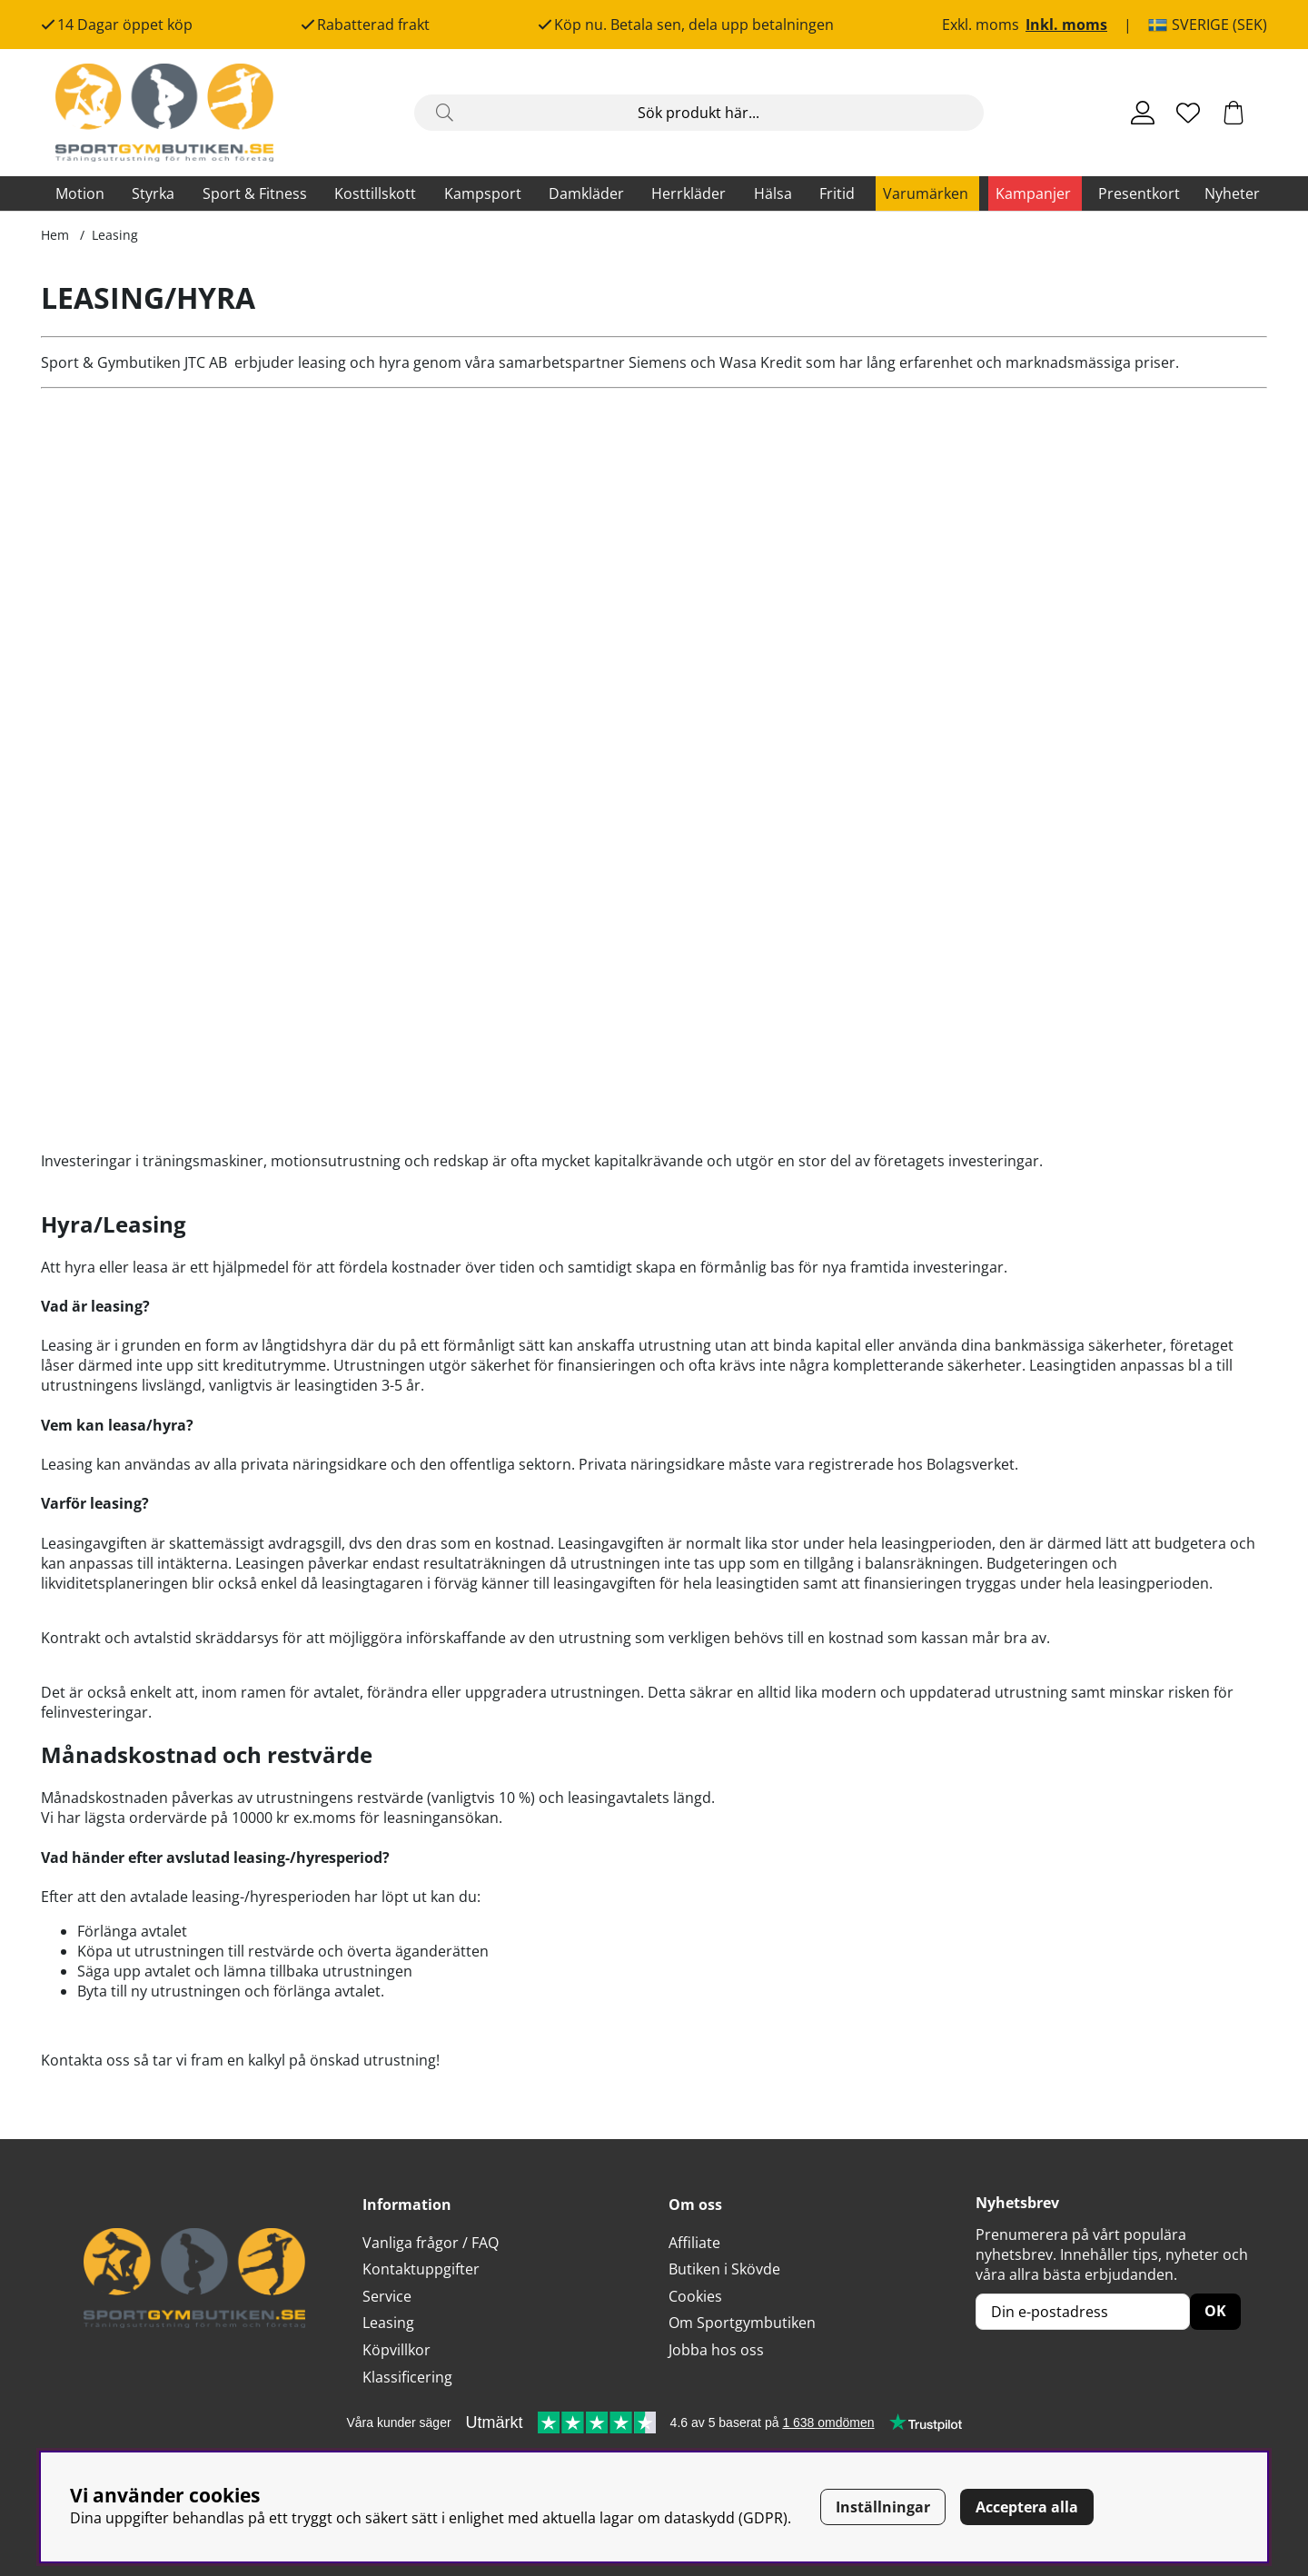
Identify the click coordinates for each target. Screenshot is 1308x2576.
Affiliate (694, 2243)
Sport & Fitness (255, 193)
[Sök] (699, 112)
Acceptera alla (1027, 2507)
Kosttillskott (375, 193)
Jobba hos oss (716, 2350)
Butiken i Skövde (724, 2269)
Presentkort (1139, 193)
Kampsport (482, 193)
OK (1215, 2311)
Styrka (153, 193)
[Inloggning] (1143, 113)
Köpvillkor (396, 2350)
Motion (79, 193)
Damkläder (586, 193)
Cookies (695, 2296)
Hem (55, 234)
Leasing (115, 234)
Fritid (837, 193)
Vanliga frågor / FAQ (430, 2243)
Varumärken (925, 193)
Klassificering (407, 2377)
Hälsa (773, 193)
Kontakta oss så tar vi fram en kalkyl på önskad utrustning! (240, 2060)
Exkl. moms (980, 25)
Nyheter (1232, 193)
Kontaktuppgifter (421, 2269)
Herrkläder (688, 193)
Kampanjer (1033, 193)
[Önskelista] (1188, 113)
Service (386, 2296)
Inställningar (883, 2507)
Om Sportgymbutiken (742, 2322)
